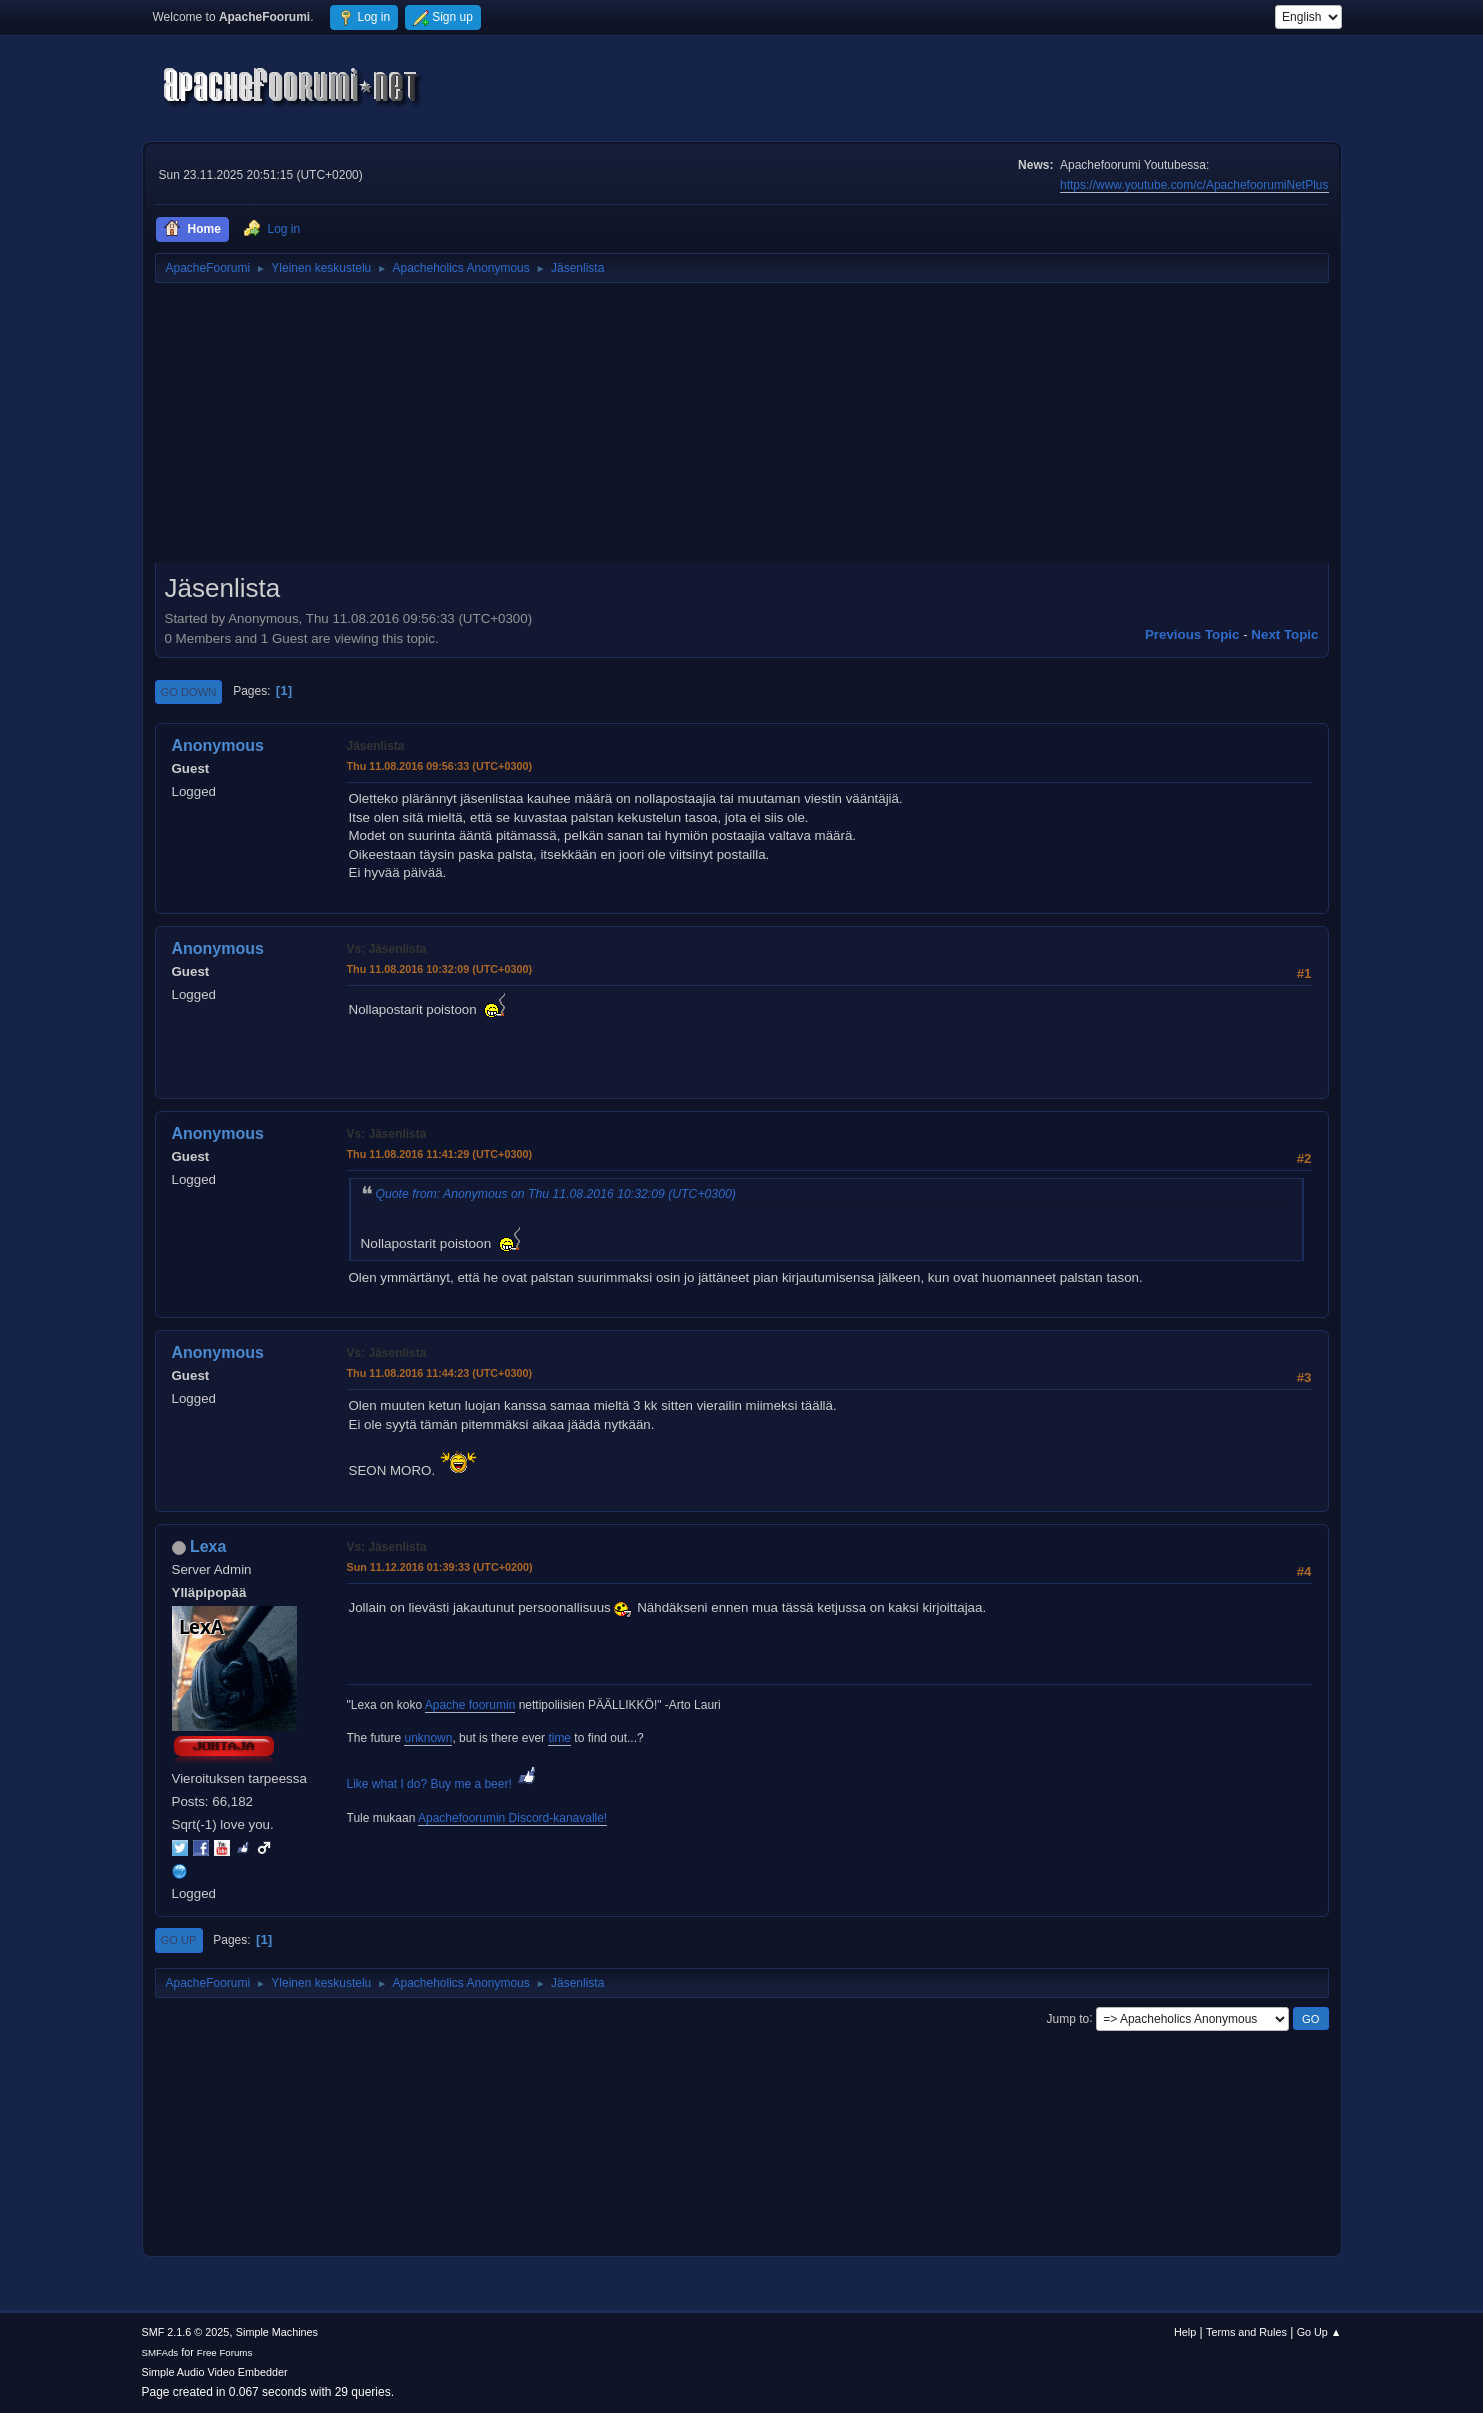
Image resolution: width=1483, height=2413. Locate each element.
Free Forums (225, 2352)
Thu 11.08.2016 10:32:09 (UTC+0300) (439, 969)
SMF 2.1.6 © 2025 (186, 2332)
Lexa (208, 1546)
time (559, 1738)
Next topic (1284, 634)
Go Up (179, 1940)
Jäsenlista (376, 746)
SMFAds (160, 2352)
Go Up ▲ (1319, 2332)
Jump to (1068, 2018)
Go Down (189, 692)
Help (1185, 2332)
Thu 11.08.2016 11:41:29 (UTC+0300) (439, 1154)
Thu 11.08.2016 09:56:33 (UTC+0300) (439, 766)
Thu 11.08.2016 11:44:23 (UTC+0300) (439, 1373)
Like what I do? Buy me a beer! (443, 1784)
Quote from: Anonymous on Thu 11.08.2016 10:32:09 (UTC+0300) (556, 1194)
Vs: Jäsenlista (387, 949)
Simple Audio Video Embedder (215, 2372)
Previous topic (1192, 634)
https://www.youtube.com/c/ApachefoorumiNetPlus (1194, 185)
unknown (428, 1738)
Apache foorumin (470, 1705)
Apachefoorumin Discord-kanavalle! (512, 1818)
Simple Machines (277, 2332)
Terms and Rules (1246, 2332)
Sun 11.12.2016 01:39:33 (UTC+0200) (440, 1567)
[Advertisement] (742, 430)
